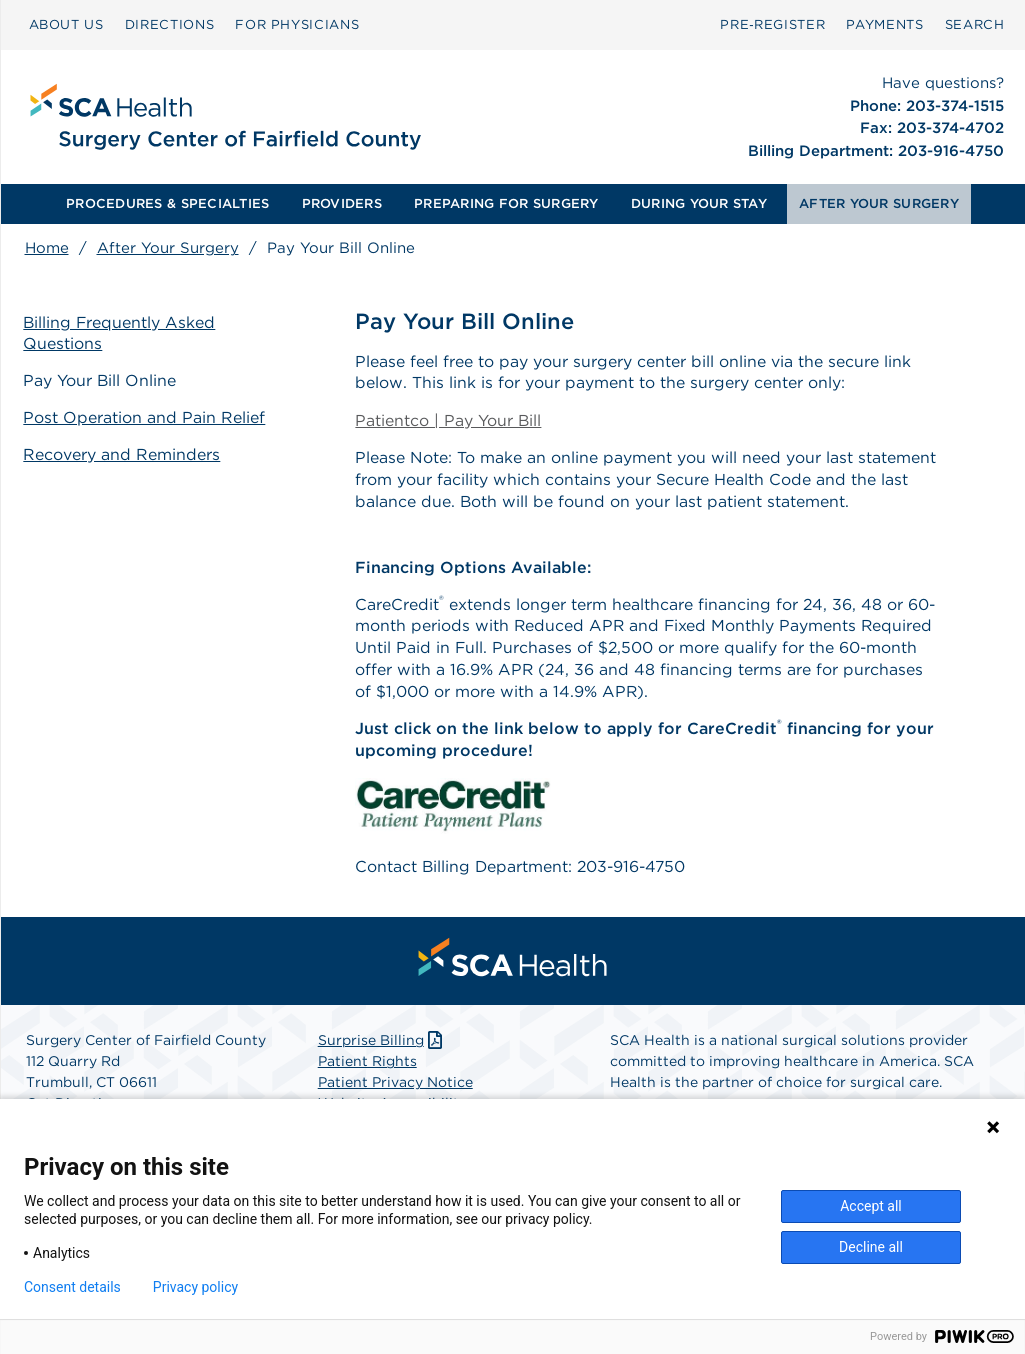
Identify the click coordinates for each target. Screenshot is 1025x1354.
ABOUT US (66, 24)
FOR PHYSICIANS (297, 24)
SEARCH (975, 24)
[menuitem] (66, 25)
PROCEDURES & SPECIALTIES (167, 203)
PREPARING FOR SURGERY (506, 203)
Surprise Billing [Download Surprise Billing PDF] (382, 1045)
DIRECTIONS (170, 24)
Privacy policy (195, 1287)
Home (47, 248)
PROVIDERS (342, 203)
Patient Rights (367, 1066)
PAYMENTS (884, 24)
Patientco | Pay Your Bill (448, 421)
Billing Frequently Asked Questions (122, 333)
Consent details (72, 1287)
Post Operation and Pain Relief (146, 417)
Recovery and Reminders (123, 453)
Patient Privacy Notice (395, 1087)
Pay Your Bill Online (102, 380)
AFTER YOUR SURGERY (879, 203)
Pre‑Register (772, 24)
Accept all (871, 1206)
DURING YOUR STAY (699, 203)
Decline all (871, 1247)
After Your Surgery (168, 248)
